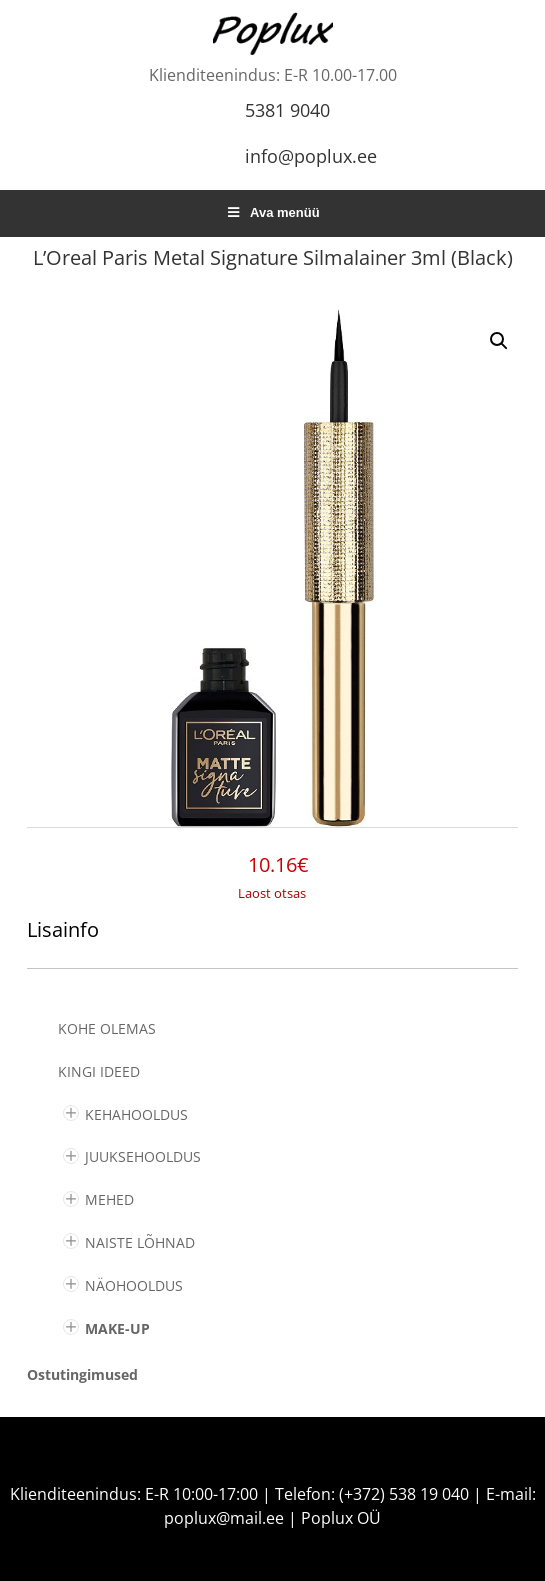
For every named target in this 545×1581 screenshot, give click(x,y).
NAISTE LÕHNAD (140, 1242)
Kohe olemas (107, 1028)
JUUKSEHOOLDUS (143, 1156)
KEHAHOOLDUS (136, 1114)
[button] (499, 341)
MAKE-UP (117, 1328)
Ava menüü (272, 212)
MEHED (109, 1199)
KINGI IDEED (99, 1071)
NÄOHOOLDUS (134, 1285)
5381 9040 (287, 110)
